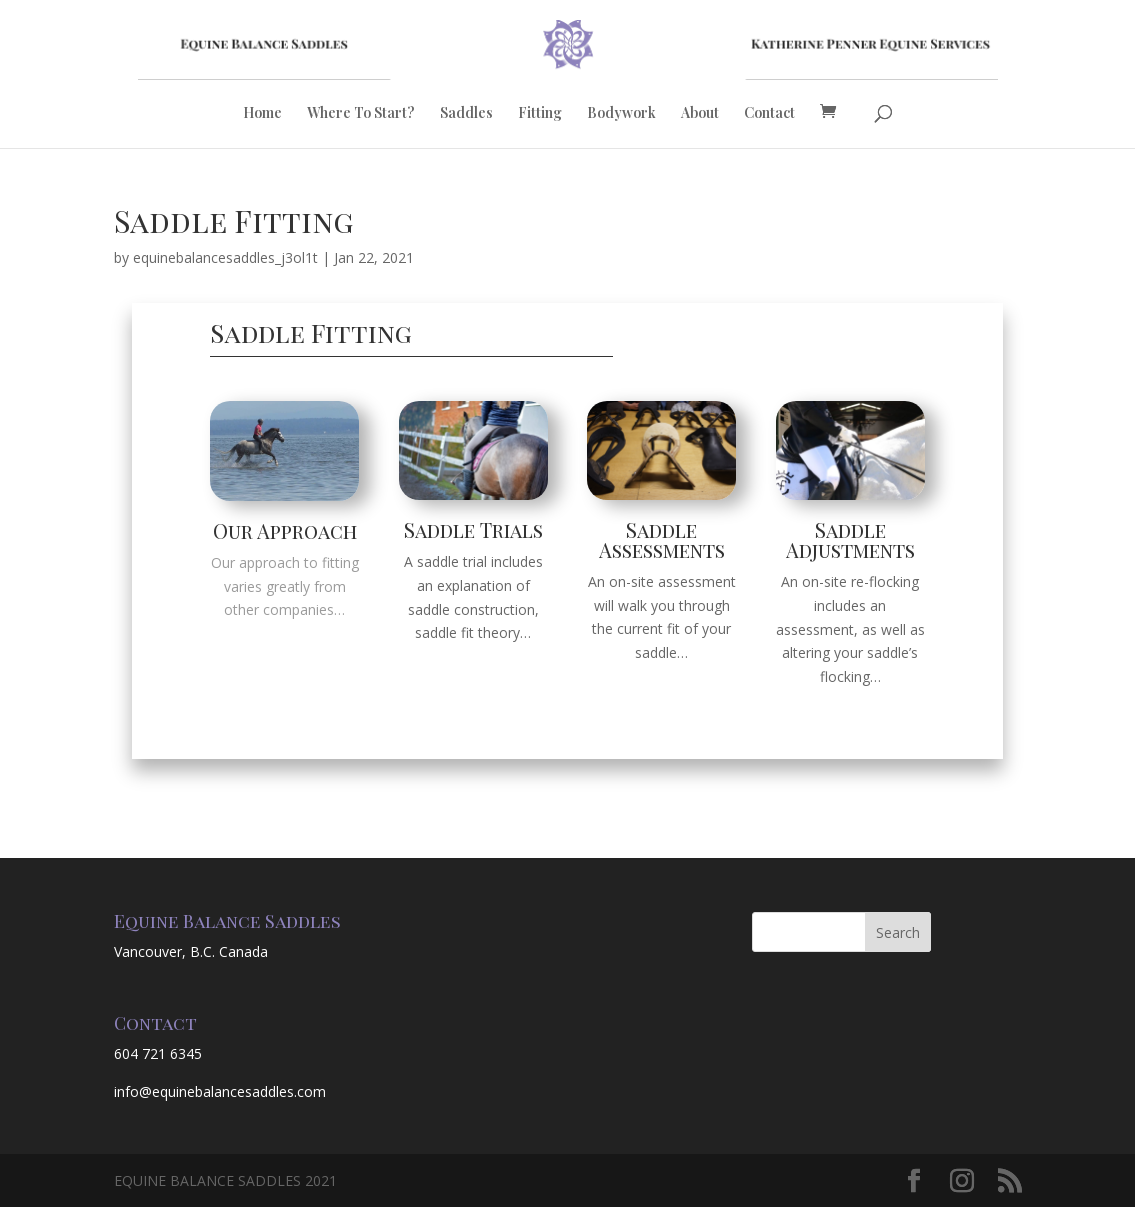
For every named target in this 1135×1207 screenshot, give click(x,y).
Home (262, 114)
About (700, 114)
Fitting (540, 114)
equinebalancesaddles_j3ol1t (225, 257)
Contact (769, 114)
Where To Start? (361, 114)
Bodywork (621, 114)
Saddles (466, 114)
